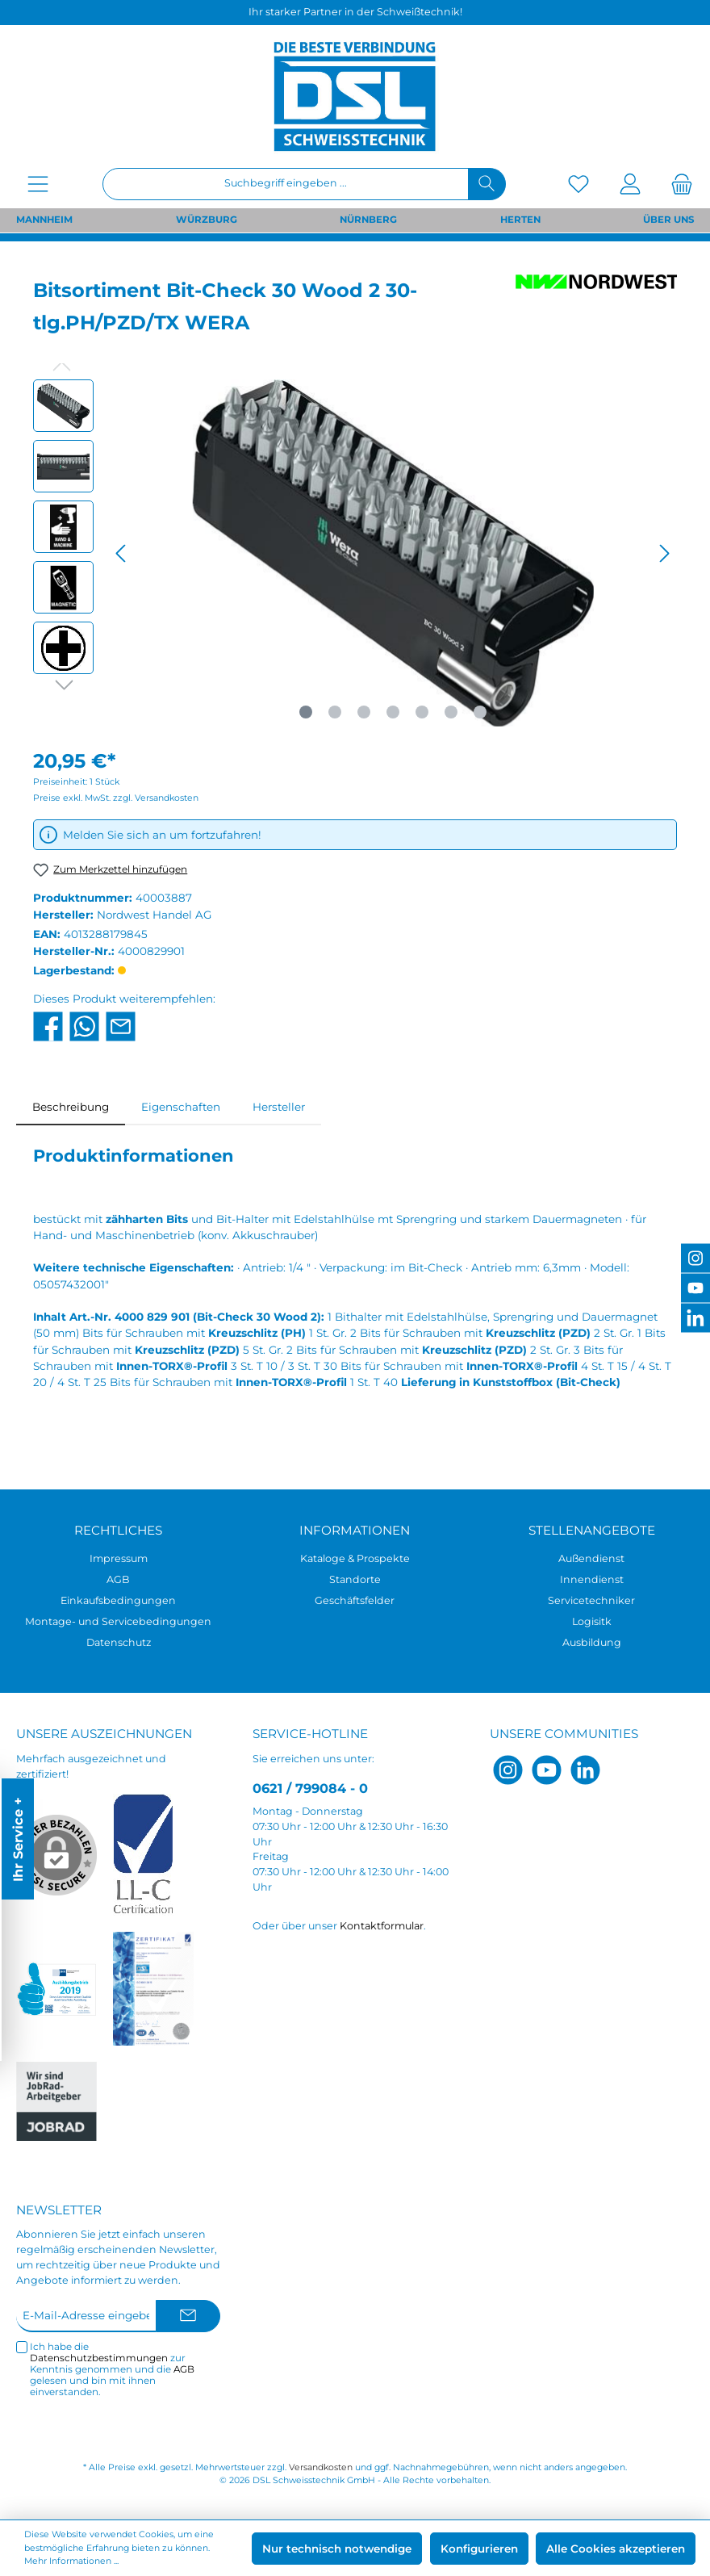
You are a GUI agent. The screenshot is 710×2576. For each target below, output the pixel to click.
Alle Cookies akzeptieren (615, 2548)
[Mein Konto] (630, 183)
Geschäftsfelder (355, 1600)
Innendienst (592, 1579)
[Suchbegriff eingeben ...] (285, 184)
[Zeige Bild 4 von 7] (392, 712)
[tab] (70, 1106)
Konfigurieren (479, 2548)
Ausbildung (591, 1642)
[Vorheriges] (122, 553)
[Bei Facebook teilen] (48, 1025)
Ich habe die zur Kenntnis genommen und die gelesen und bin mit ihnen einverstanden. (112, 2369)
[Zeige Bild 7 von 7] (480, 712)
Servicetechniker (591, 1600)
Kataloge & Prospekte (355, 1558)
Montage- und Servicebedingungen (118, 1621)
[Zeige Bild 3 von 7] (363, 712)
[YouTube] (546, 1770)
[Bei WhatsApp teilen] (84, 1025)
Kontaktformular (382, 1926)
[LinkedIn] (585, 1770)
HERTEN (520, 219)
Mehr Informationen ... (71, 2561)
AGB (118, 1579)
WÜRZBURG (206, 219)
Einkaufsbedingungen (118, 1600)
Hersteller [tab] (279, 1106)
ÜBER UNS (668, 219)
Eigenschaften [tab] (180, 1106)
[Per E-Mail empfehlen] (120, 1025)
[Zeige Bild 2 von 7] (334, 712)
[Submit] (188, 2316)
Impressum (119, 1558)
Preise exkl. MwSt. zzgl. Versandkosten (115, 798)
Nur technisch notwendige (336, 2548)
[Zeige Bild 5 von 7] (422, 712)
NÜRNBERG (368, 219)
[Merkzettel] (578, 183)
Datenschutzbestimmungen (99, 2358)
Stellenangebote (591, 1530)
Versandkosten (321, 2467)
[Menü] (38, 183)
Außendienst (591, 1558)
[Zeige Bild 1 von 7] (305, 712)
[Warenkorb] (677, 183)
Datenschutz (118, 1642)
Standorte (355, 1579)
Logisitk (592, 1621)
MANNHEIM (44, 219)
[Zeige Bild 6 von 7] (451, 712)
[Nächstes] (664, 553)
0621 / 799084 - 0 (310, 1788)
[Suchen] (487, 184)
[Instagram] (508, 1770)
